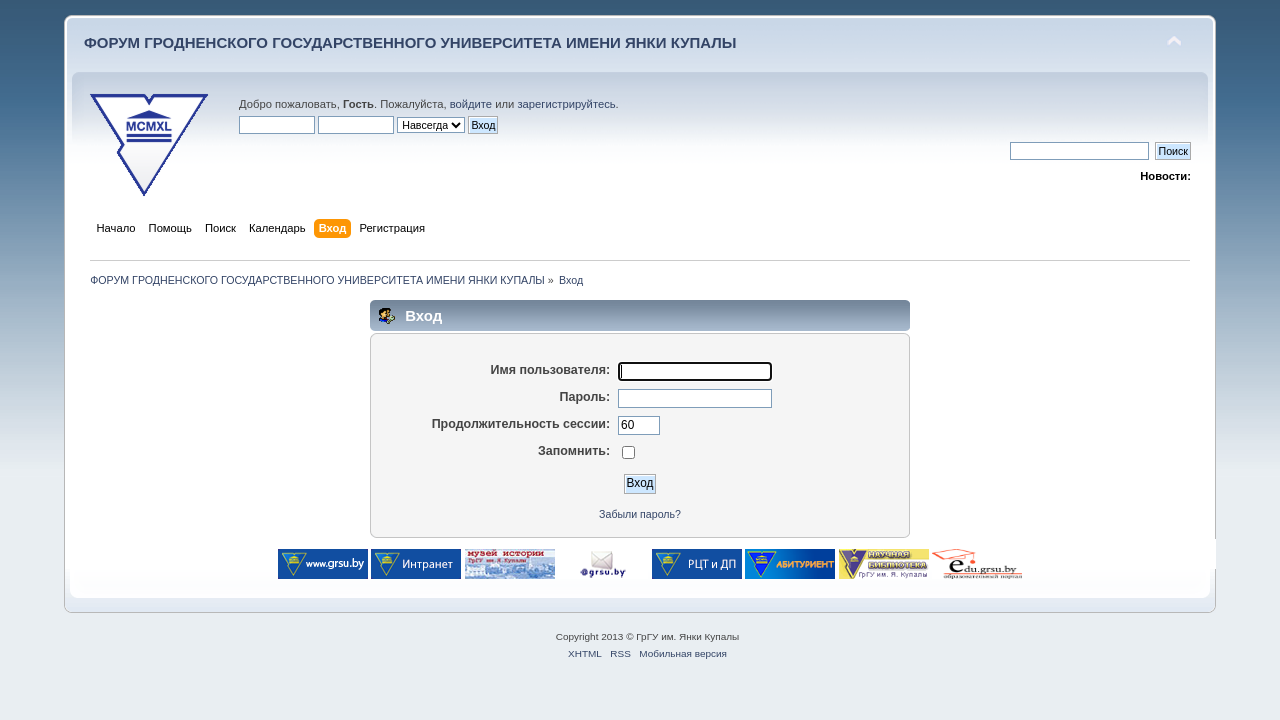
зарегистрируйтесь (566, 104)
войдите (471, 104)
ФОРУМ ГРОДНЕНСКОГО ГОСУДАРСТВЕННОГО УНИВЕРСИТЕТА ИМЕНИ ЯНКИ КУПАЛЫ (410, 42)
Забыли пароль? (640, 514)
